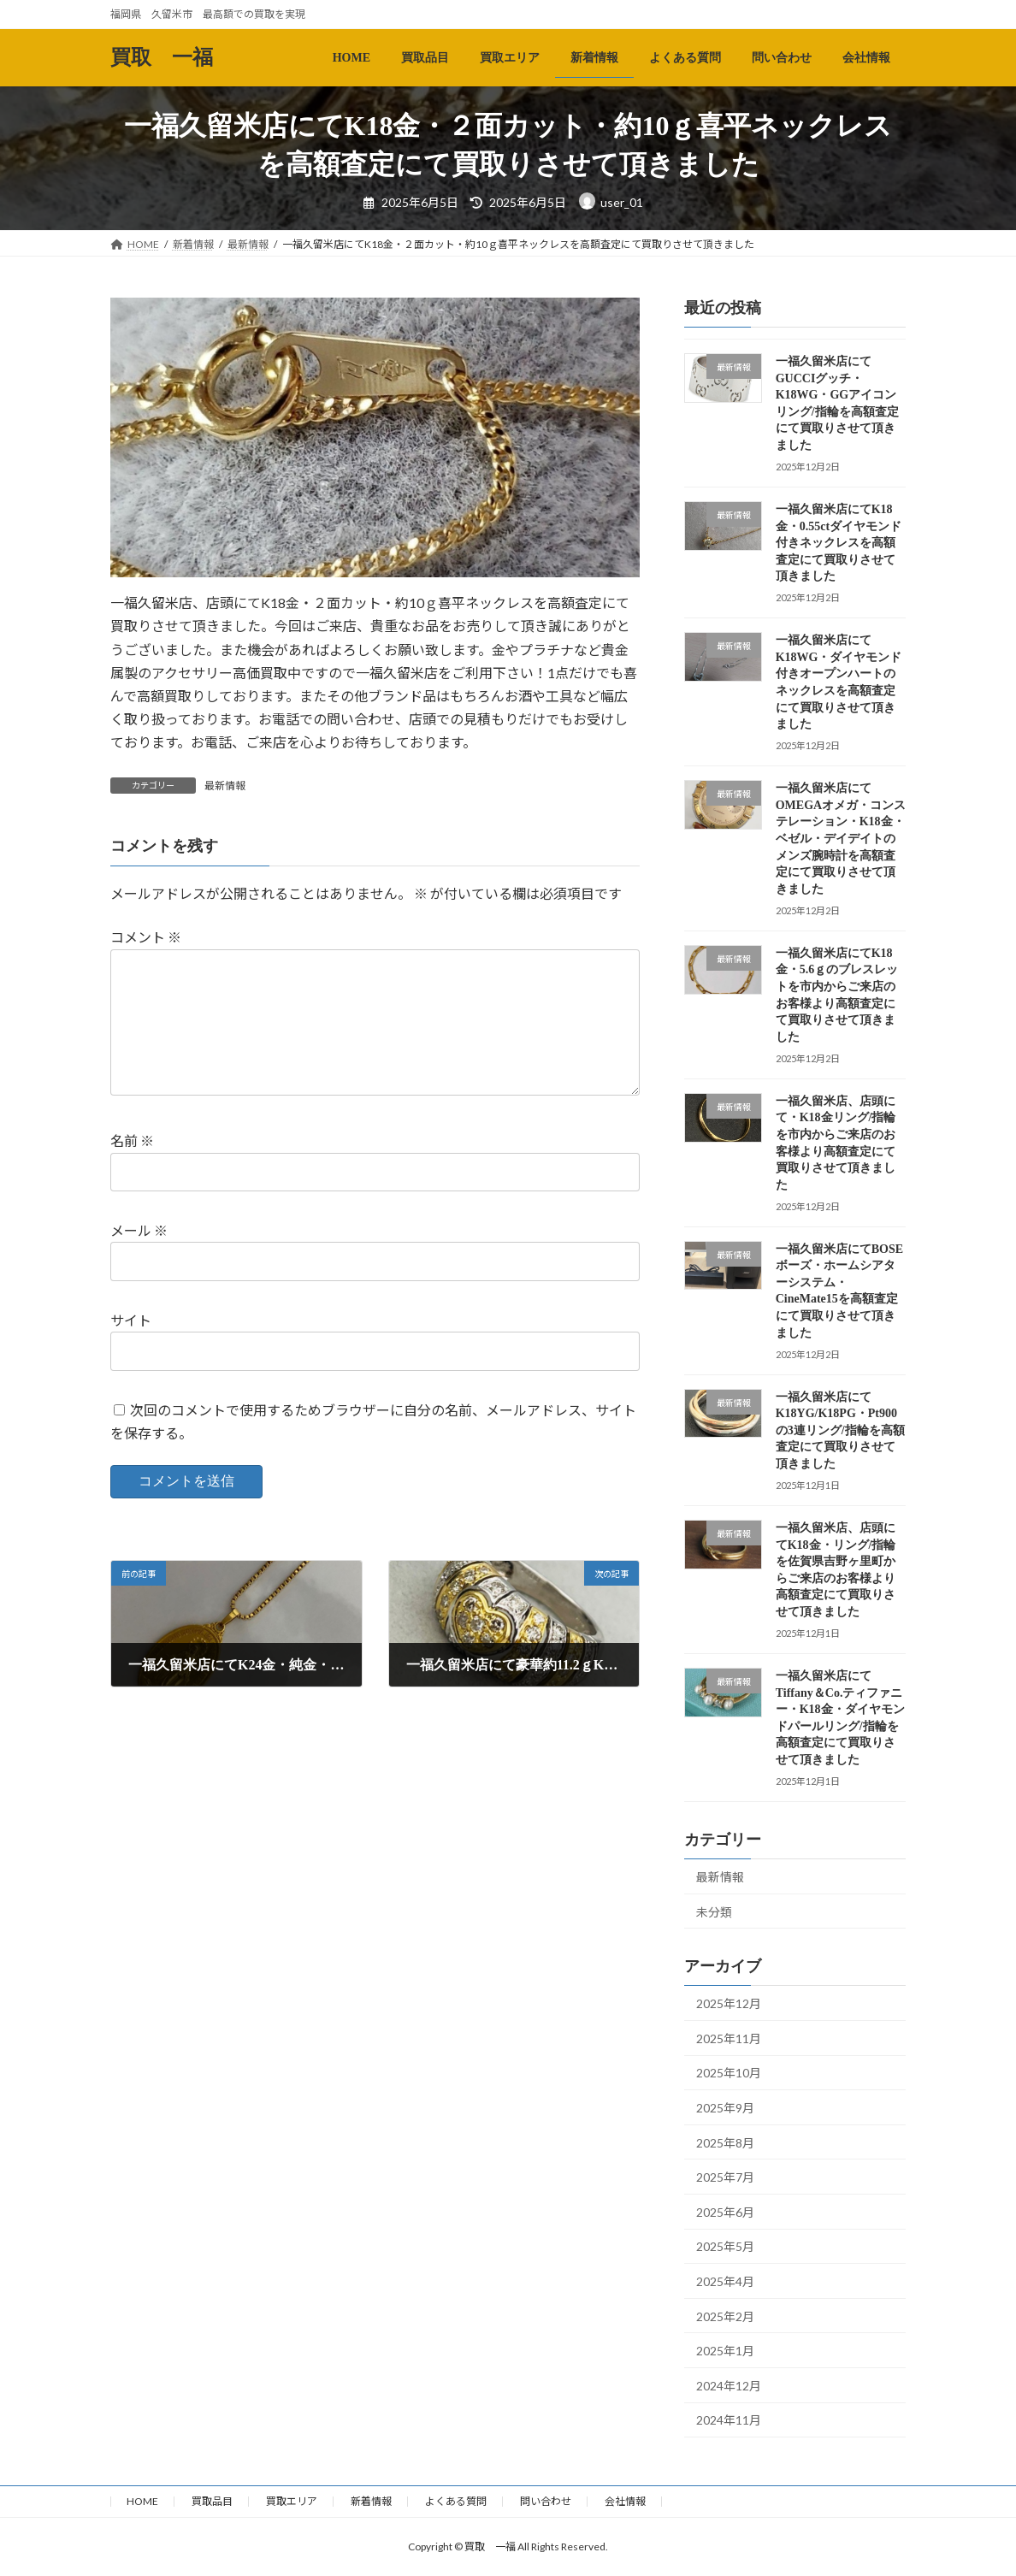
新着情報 (371, 2501)
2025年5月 (725, 2246)
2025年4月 (725, 2281)
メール (139, 1230)
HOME (142, 2501)
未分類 (714, 1911)
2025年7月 (725, 2177)
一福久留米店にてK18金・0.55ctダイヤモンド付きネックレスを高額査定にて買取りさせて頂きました (838, 542)
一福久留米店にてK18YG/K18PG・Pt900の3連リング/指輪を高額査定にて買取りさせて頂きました (840, 1430)
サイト (130, 1320)
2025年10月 (728, 2072)
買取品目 (212, 2501)
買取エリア (291, 2501)
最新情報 (224, 785)
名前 (132, 1140)
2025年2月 (725, 2315)
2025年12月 (728, 2003)
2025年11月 (728, 2038)
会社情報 (625, 2501)
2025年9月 (725, 2107)
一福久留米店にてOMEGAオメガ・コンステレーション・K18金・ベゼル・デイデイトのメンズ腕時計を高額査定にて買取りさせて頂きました (841, 838)
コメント (145, 937)
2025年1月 (725, 2350)
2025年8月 (725, 2143)
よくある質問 (456, 2501)
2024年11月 (728, 2420)
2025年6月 (725, 2212)
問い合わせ (545, 2501)
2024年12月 (728, 2385)
